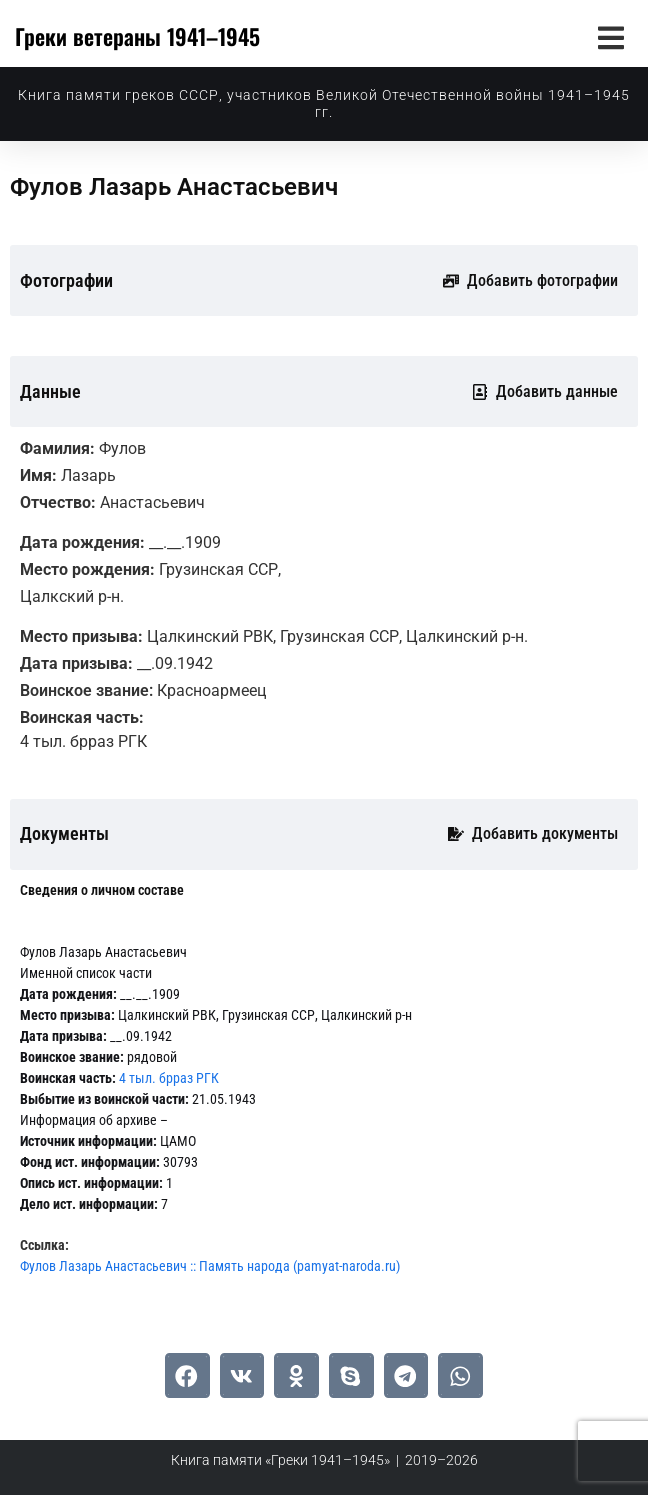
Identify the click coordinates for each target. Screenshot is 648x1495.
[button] (610, 37)
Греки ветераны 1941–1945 (137, 36)
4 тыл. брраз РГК (169, 1078)
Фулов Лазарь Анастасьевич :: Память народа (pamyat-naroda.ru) (210, 1266)
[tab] (102, 890)
